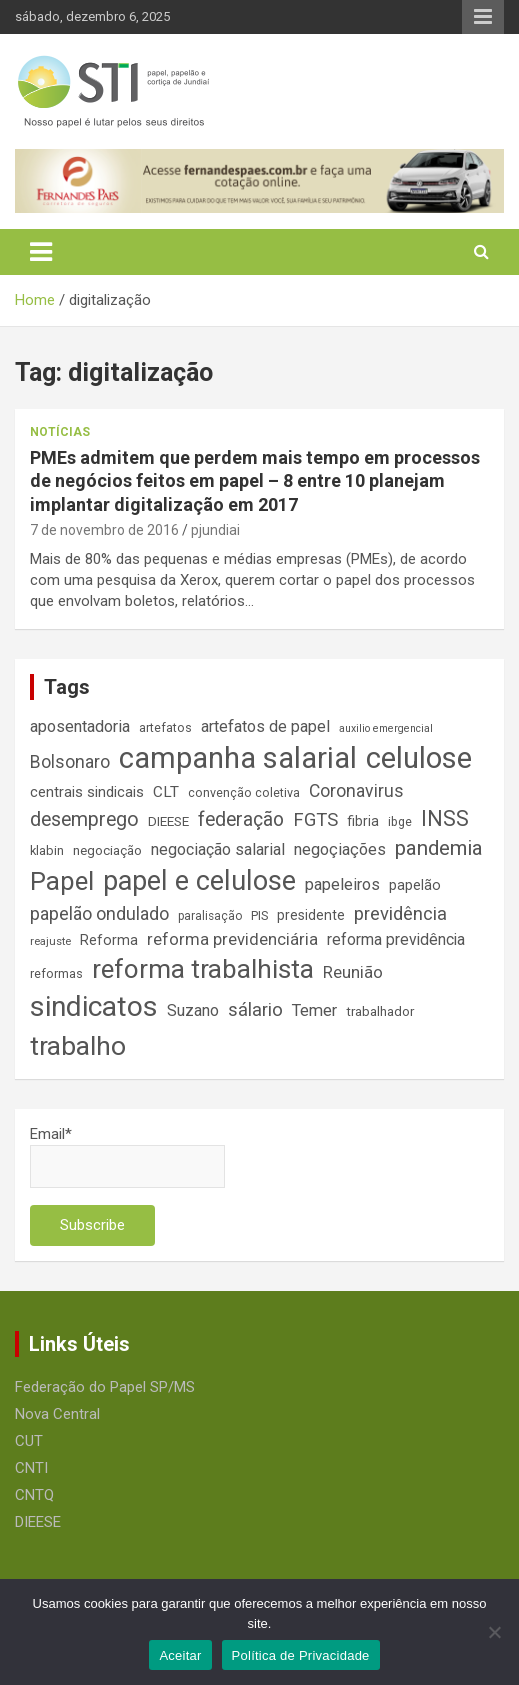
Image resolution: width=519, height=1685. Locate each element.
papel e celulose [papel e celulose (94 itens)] (199, 881)
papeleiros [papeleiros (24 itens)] (342, 884)
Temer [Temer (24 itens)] (314, 1010)
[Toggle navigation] (41, 252)
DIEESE (38, 1522)
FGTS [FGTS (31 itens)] (315, 820)
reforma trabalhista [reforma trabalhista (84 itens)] (203, 969)
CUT (29, 1441)
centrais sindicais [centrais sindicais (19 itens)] (87, 792)
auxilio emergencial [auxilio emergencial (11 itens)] (386, 728)
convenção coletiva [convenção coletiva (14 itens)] (244, 792)
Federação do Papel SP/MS (105, 1387)
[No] (494, 1632)
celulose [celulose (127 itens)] (419, 758)
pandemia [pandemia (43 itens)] (439, 848)
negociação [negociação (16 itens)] (107, 850)
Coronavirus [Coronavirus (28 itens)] (356, 791)
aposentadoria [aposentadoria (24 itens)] (80, 726)
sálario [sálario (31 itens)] (255, 1010)
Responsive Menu (483, 17)
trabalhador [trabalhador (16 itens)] (380, 1011)
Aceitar (180, 1655)
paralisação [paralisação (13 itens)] (210, 916)
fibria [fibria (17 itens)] (363, 821)
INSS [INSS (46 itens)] (445, 818)
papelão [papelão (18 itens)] (415, 885)
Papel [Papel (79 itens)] (62, 881)
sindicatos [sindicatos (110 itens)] (94, 1006)
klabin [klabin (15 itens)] (47, 850)
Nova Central (57, 1414)
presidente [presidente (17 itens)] (311, 915)
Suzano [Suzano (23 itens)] (193, 1010)
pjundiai (215, 530)
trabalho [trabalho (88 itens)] (78, 1045)
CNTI (31, 1468)
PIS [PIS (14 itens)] (259, 915)
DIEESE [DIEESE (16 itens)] (168, 821)
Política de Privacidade (301, 1655)
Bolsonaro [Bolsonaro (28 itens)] (70, 762)
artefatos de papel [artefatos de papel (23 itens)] (265, 726)
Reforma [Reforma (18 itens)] (109, 940)
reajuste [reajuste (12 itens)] (50, 941)
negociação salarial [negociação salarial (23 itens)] (218, 849)
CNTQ (34, 1495)
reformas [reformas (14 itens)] (56, 973)
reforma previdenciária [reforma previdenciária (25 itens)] (232, 939)
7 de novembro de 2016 (104, 530)
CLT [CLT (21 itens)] (166, 792)
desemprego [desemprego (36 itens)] (84, 819)
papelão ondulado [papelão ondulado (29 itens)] (99, 913)
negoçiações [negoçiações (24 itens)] (340, 849)
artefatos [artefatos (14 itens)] (165, 727)
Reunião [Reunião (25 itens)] (353, 972)
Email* (127, 1156)
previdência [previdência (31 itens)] (400, 914)
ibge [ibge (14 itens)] (400, 821)
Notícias (60, 432)
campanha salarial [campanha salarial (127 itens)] (238, 758)
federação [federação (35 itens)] (241, 819)
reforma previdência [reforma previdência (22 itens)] (396, 939)
